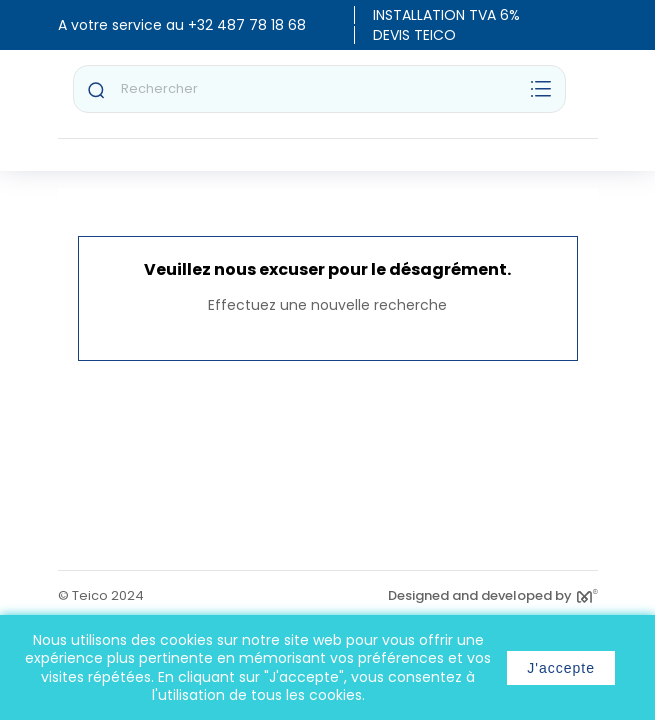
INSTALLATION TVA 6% (446, 15)
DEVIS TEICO (414, 35)
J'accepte (561, 668)
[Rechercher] (319, 89)
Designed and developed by (493, 595)
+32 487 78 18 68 (247, 25)
